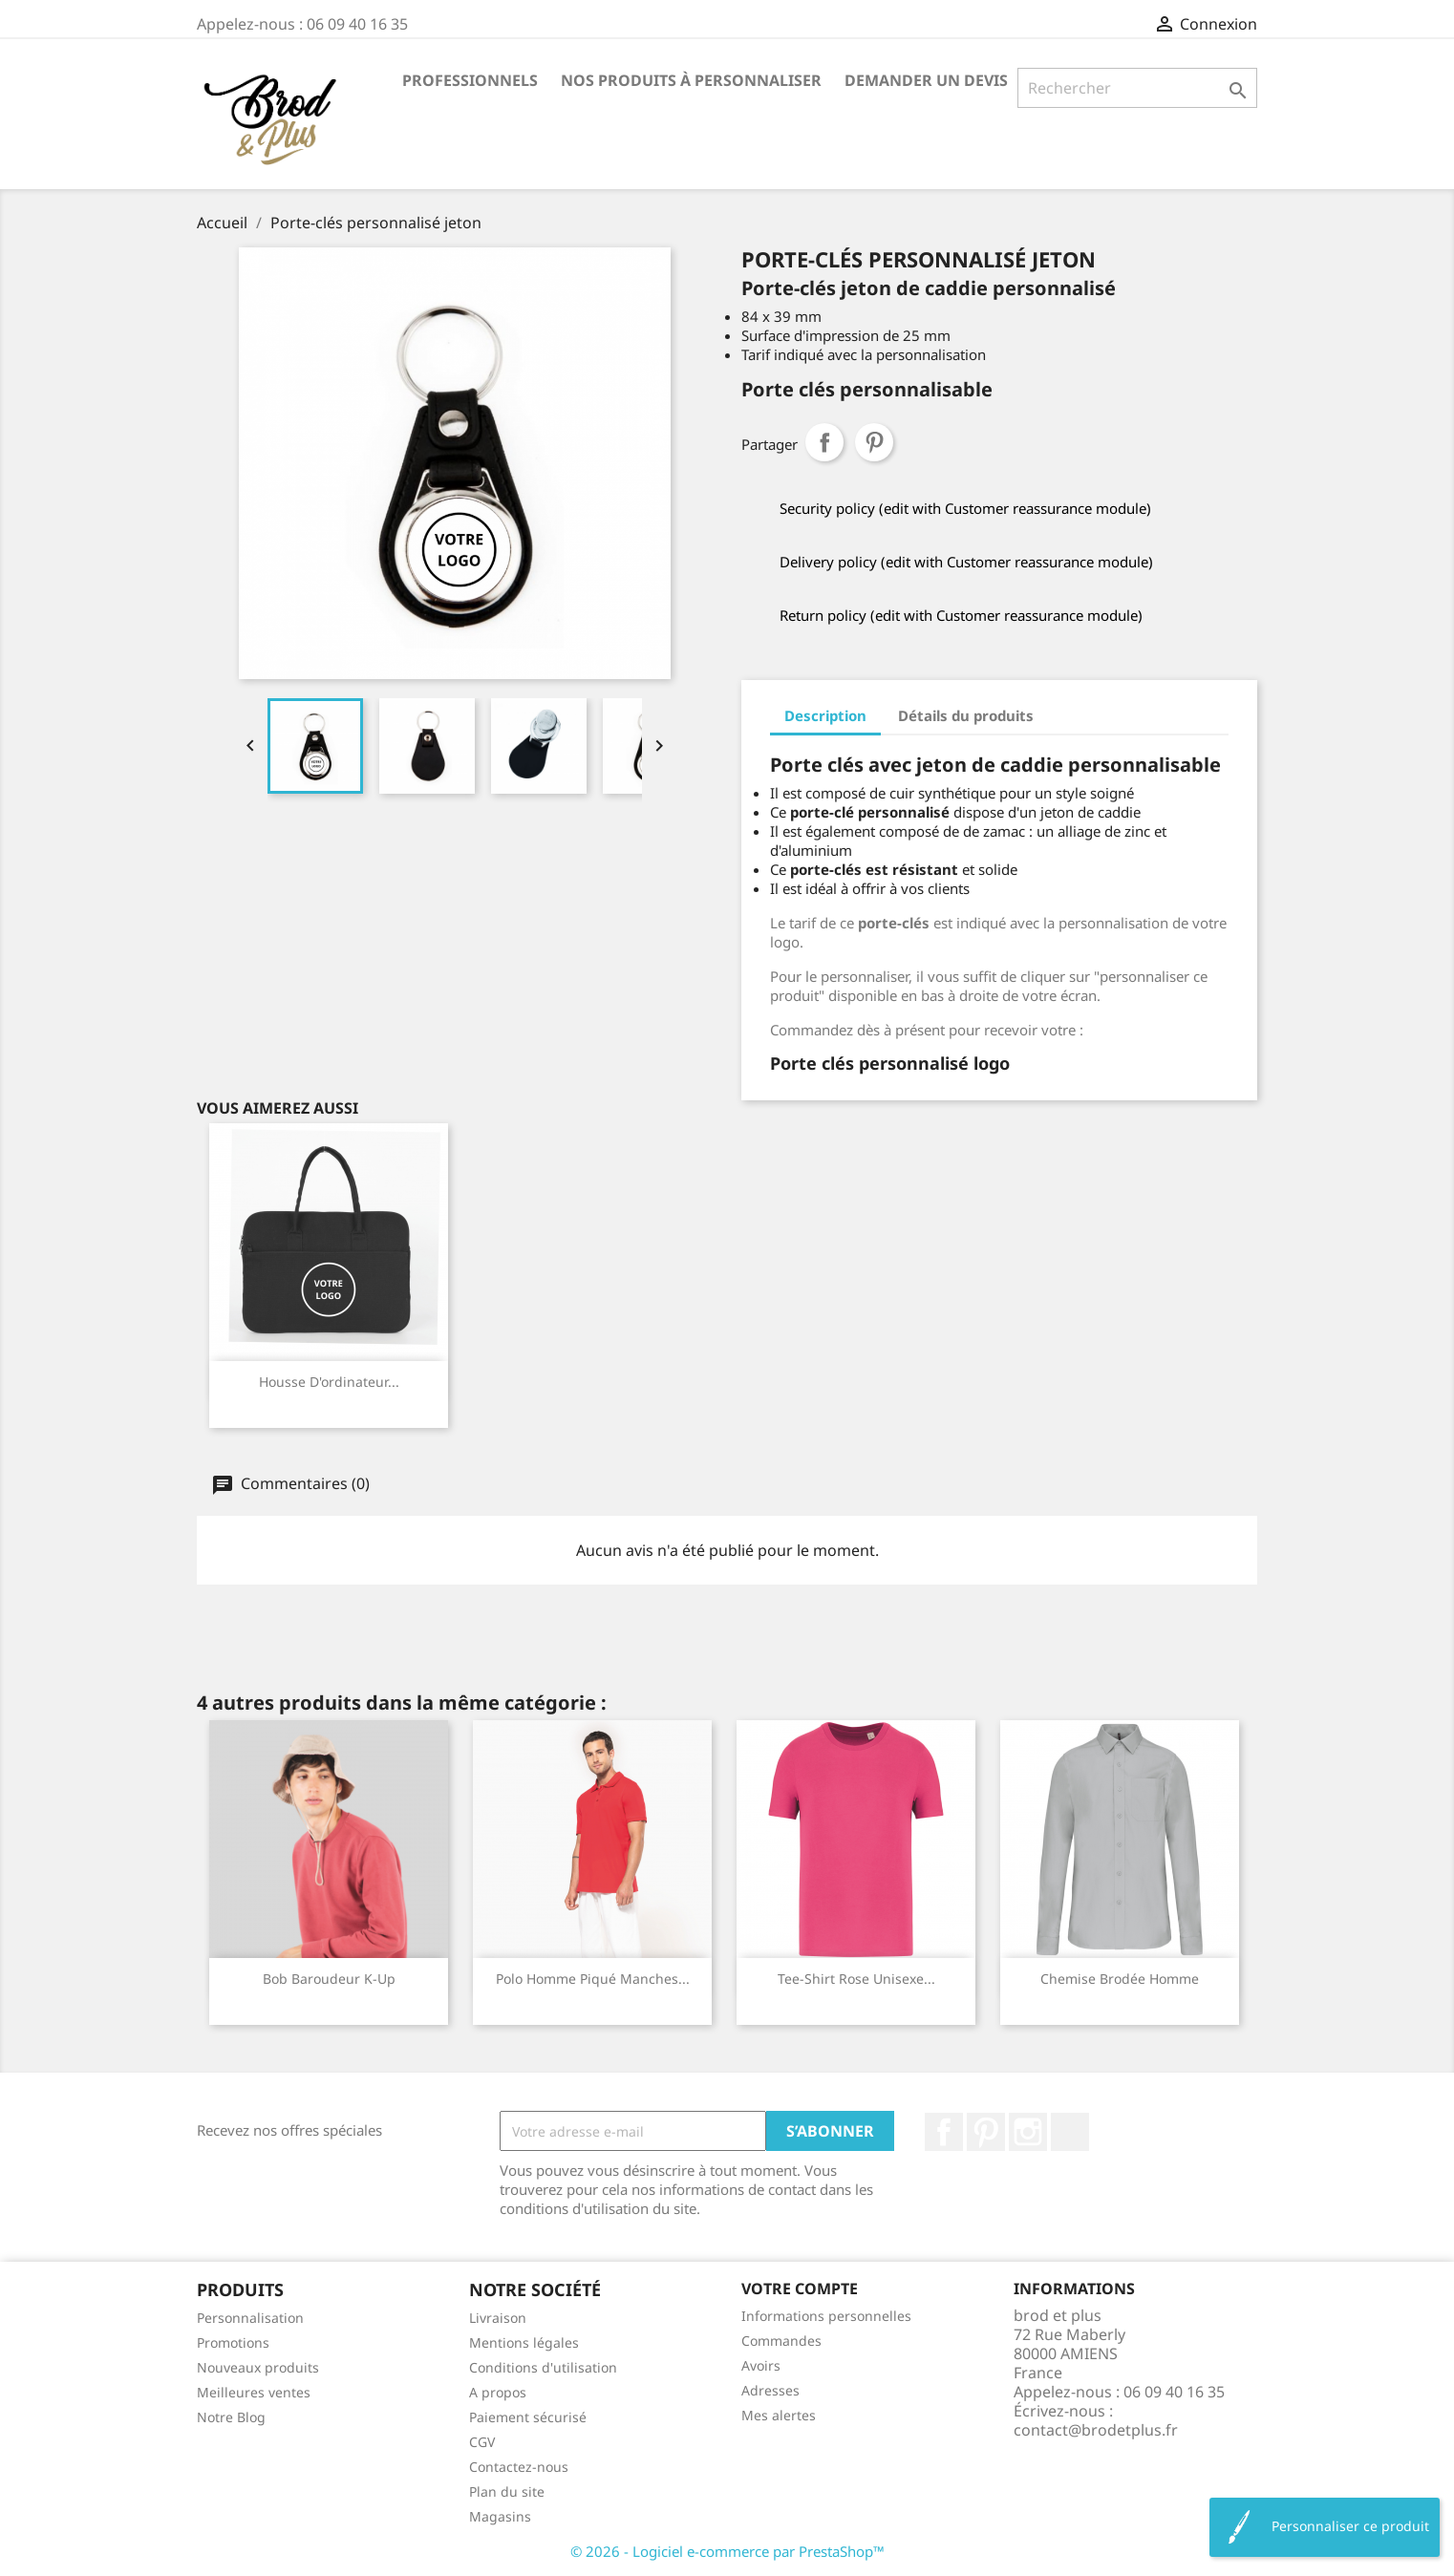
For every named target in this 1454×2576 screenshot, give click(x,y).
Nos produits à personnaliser (691, 80)
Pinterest (874, 442)
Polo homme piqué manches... (593, 1978)
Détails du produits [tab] (966, 715)
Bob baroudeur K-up (329, 1978)
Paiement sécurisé (528, 2417)
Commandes (781, 2340)
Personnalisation (250, 2318)
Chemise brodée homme (1119, 1978)
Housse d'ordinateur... (329, 1382)
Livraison (497, 2318)
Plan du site (507, 2491)
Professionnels (470, 80)
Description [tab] (825, 715)
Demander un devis (926, 80)
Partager (824, 442)
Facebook (944, 2132)
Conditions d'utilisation (543, 2367)
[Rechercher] (1137, 88)
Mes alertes (778, 2415)
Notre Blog (231, 2417)
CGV (482, 2442)
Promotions (233, 2342)
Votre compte (799, 2288)
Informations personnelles (826, 2316)
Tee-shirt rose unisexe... (856, 1978)
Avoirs (760, 2365)
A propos (497, 2392)
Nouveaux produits (258, 2367)
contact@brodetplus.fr (1096, 2429)
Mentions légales (524, 2342)
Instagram (1028, 2132)
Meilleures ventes (253, 2392)
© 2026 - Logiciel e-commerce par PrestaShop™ (727, 2551)
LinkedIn (1070, 2132)
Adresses (770, 2390)
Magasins (500, 2516)
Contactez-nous (518, 2467)
